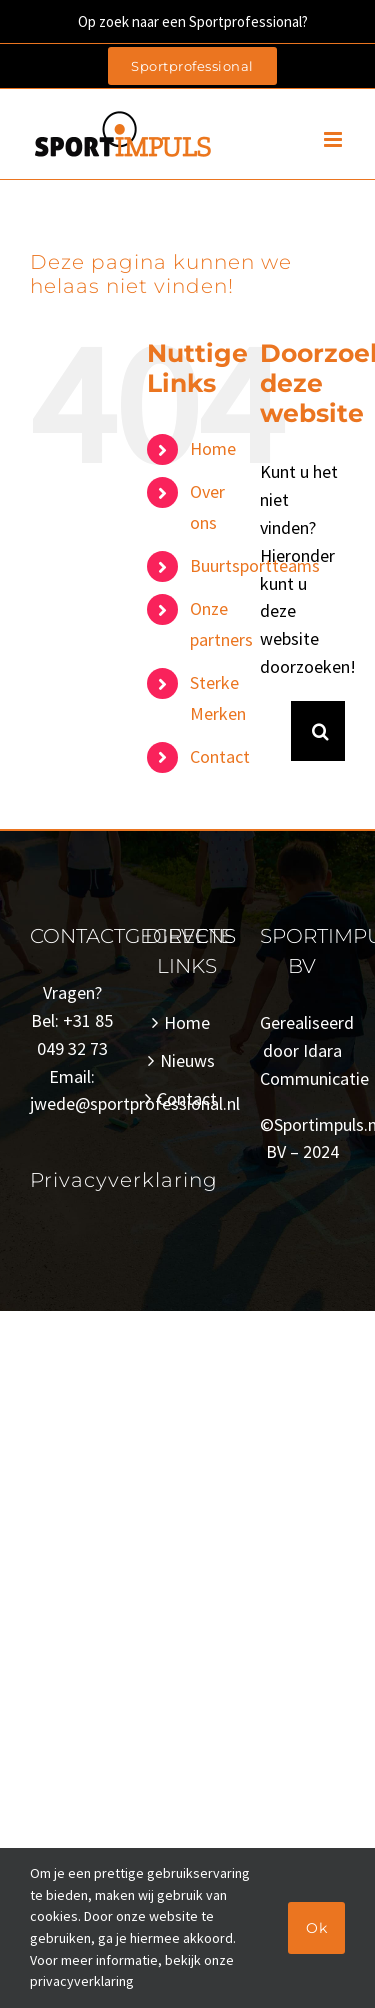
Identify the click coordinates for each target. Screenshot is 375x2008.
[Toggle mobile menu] (334, 139)
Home (213, 448)
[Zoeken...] (275, 731)
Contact (220, 756)
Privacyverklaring (124, 1180)
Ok (316, 1928)
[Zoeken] (321, 731)
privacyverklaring (82, 1981)
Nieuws (187, 1060)
